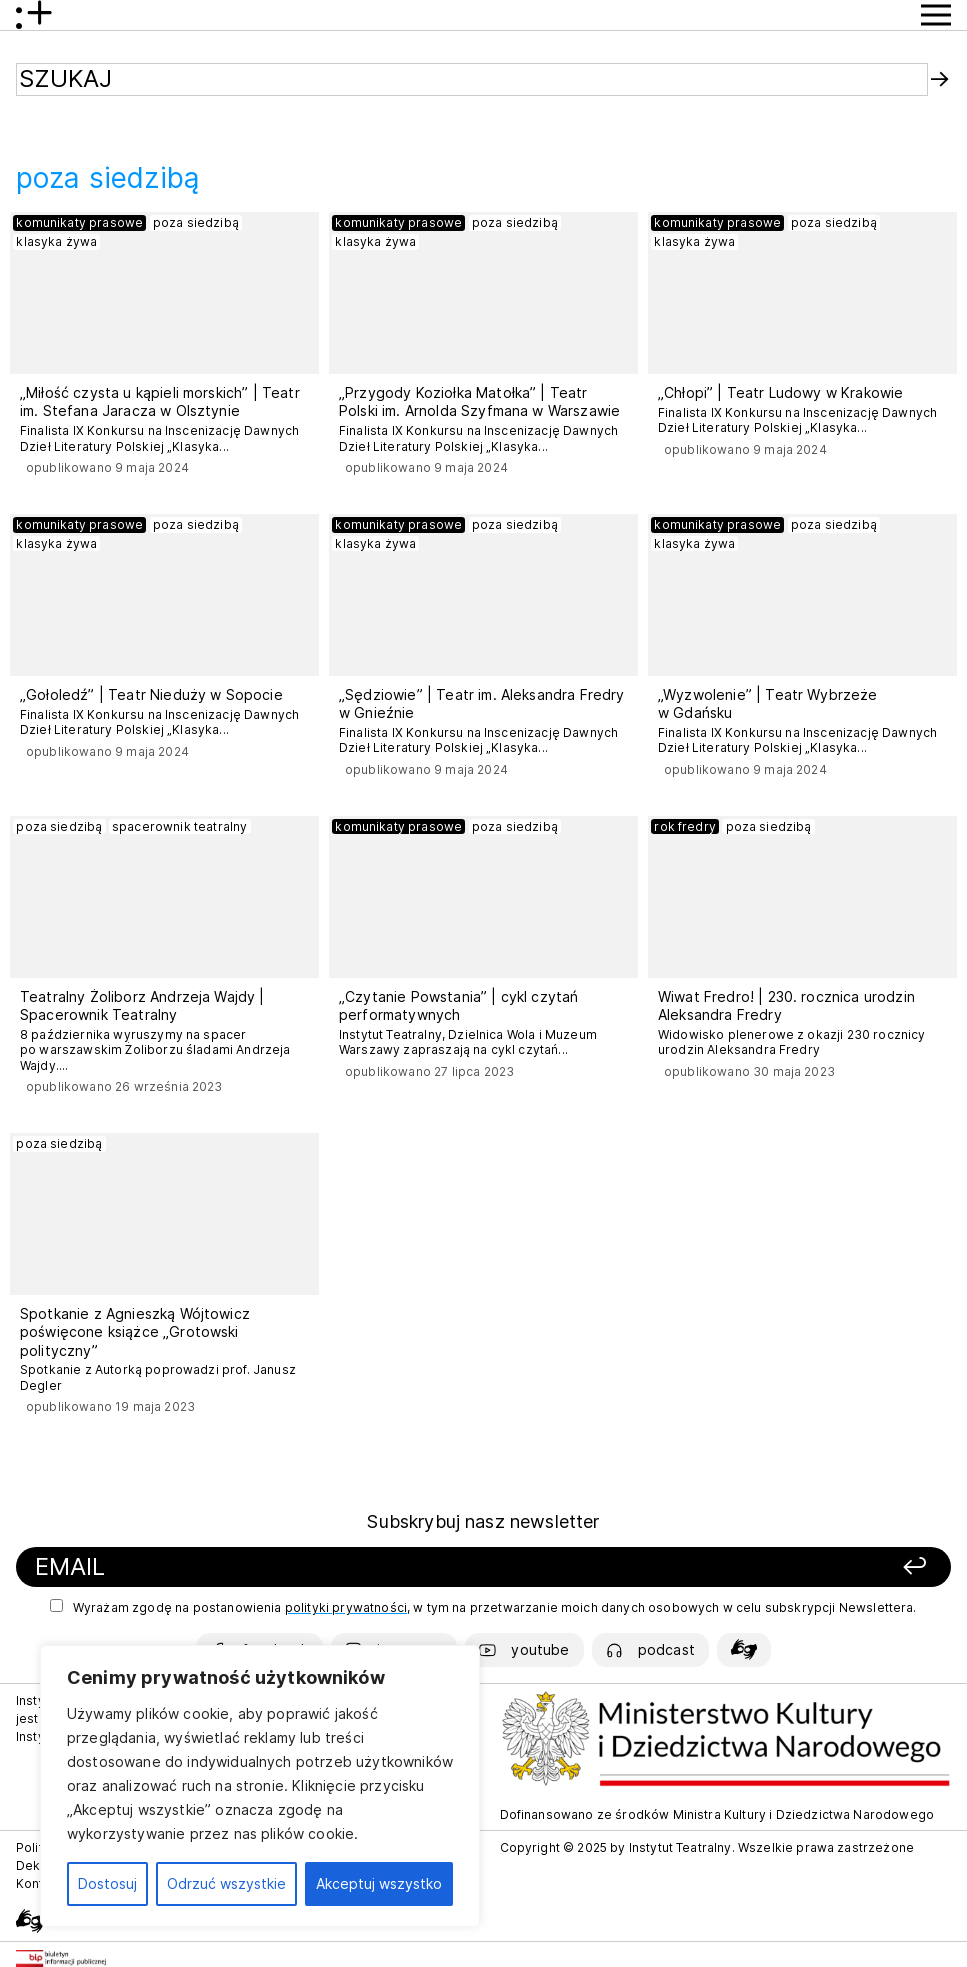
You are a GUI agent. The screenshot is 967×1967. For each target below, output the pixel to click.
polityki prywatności (346, 1607)
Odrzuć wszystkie (226, 1883)
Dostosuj (107, 1883)
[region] (260, 1786)
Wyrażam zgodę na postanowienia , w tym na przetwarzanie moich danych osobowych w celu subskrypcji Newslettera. (483, 1607)
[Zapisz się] (756, 1567)
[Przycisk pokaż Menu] (936, 15)
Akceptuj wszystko (379, 1883)
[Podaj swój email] (305, 1567)
